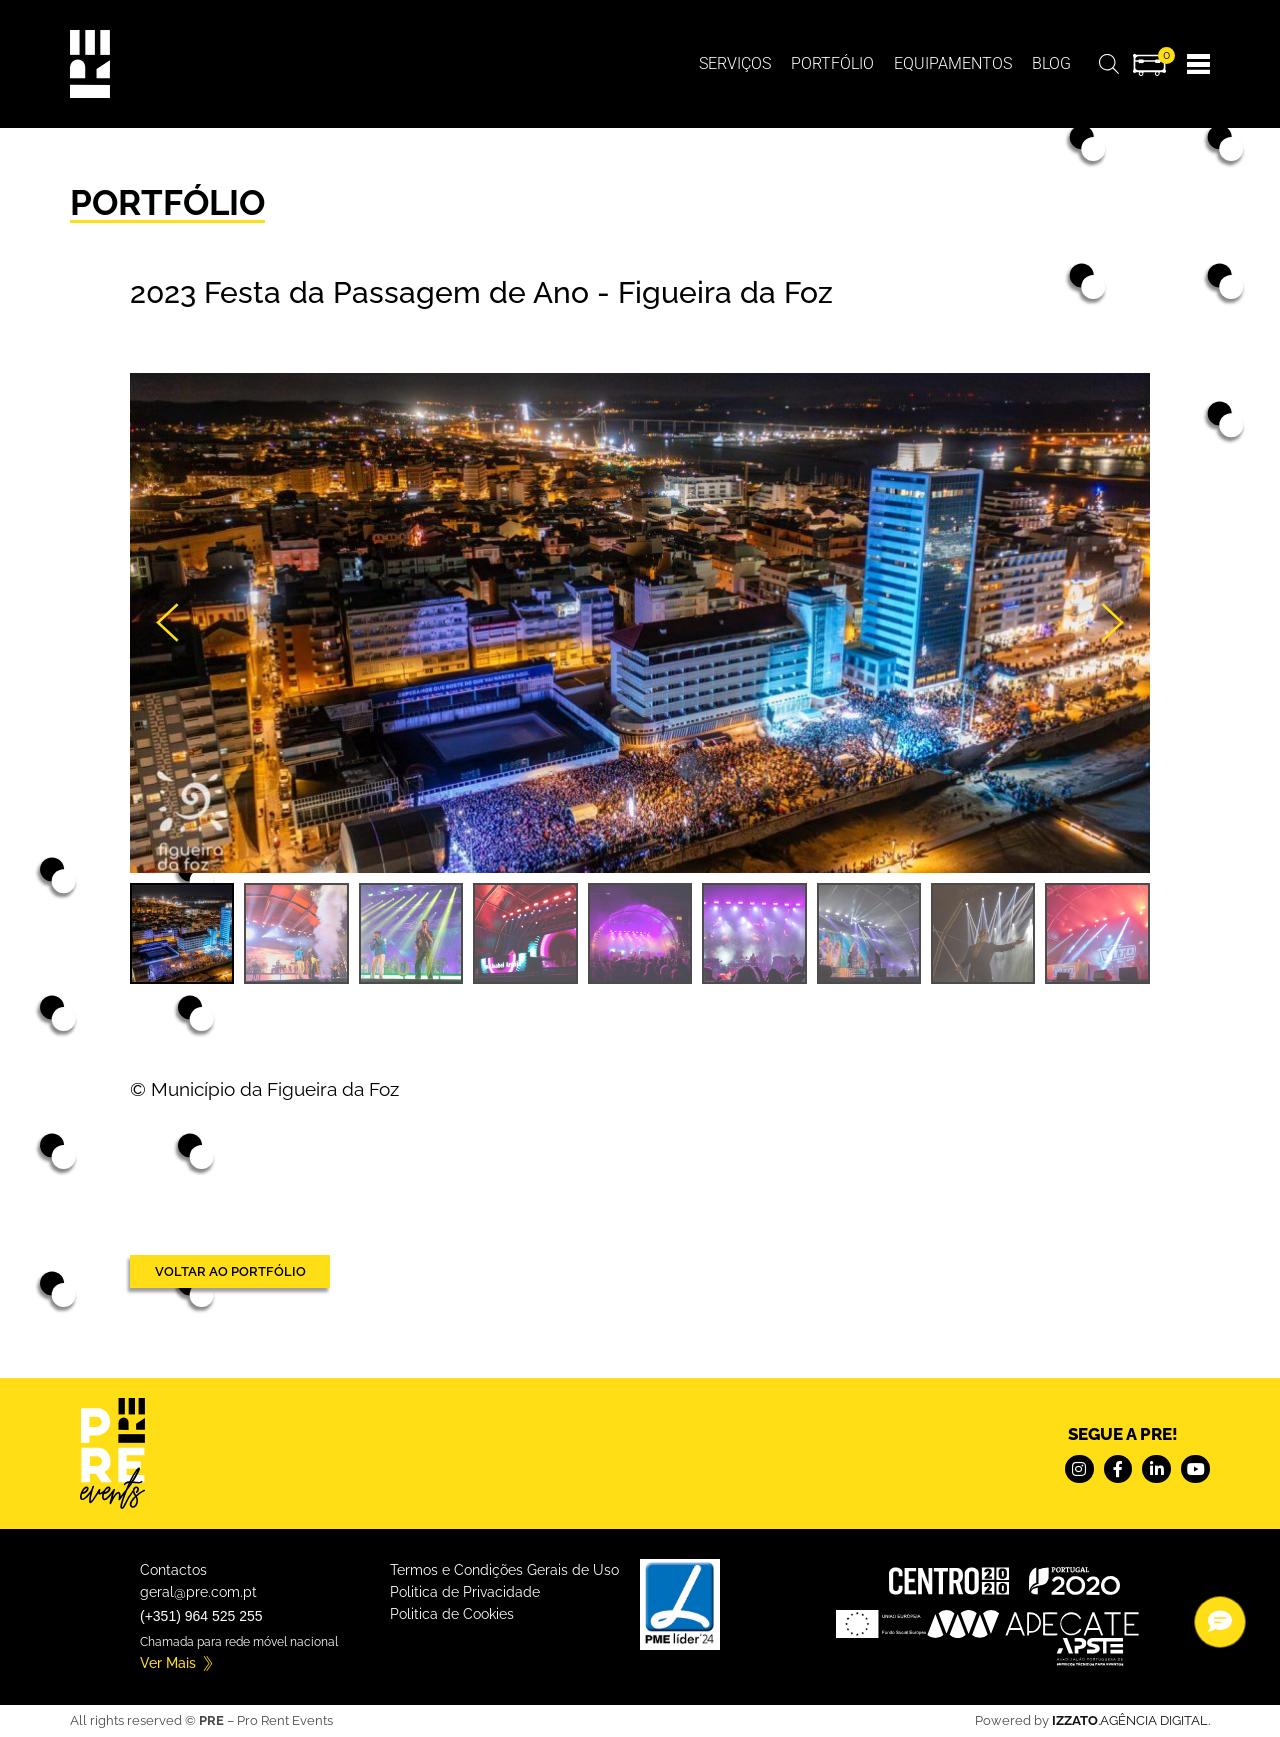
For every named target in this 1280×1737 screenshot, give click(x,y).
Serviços (735, 63)
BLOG (1051, 63)
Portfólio (832, 63)
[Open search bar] (1109, 63)
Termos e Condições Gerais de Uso (504, 1570)
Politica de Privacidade (465, 1592)
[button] (170, 623)
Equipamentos (953, 63)
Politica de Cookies (452, 1614)
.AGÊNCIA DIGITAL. (1131, 1720)
